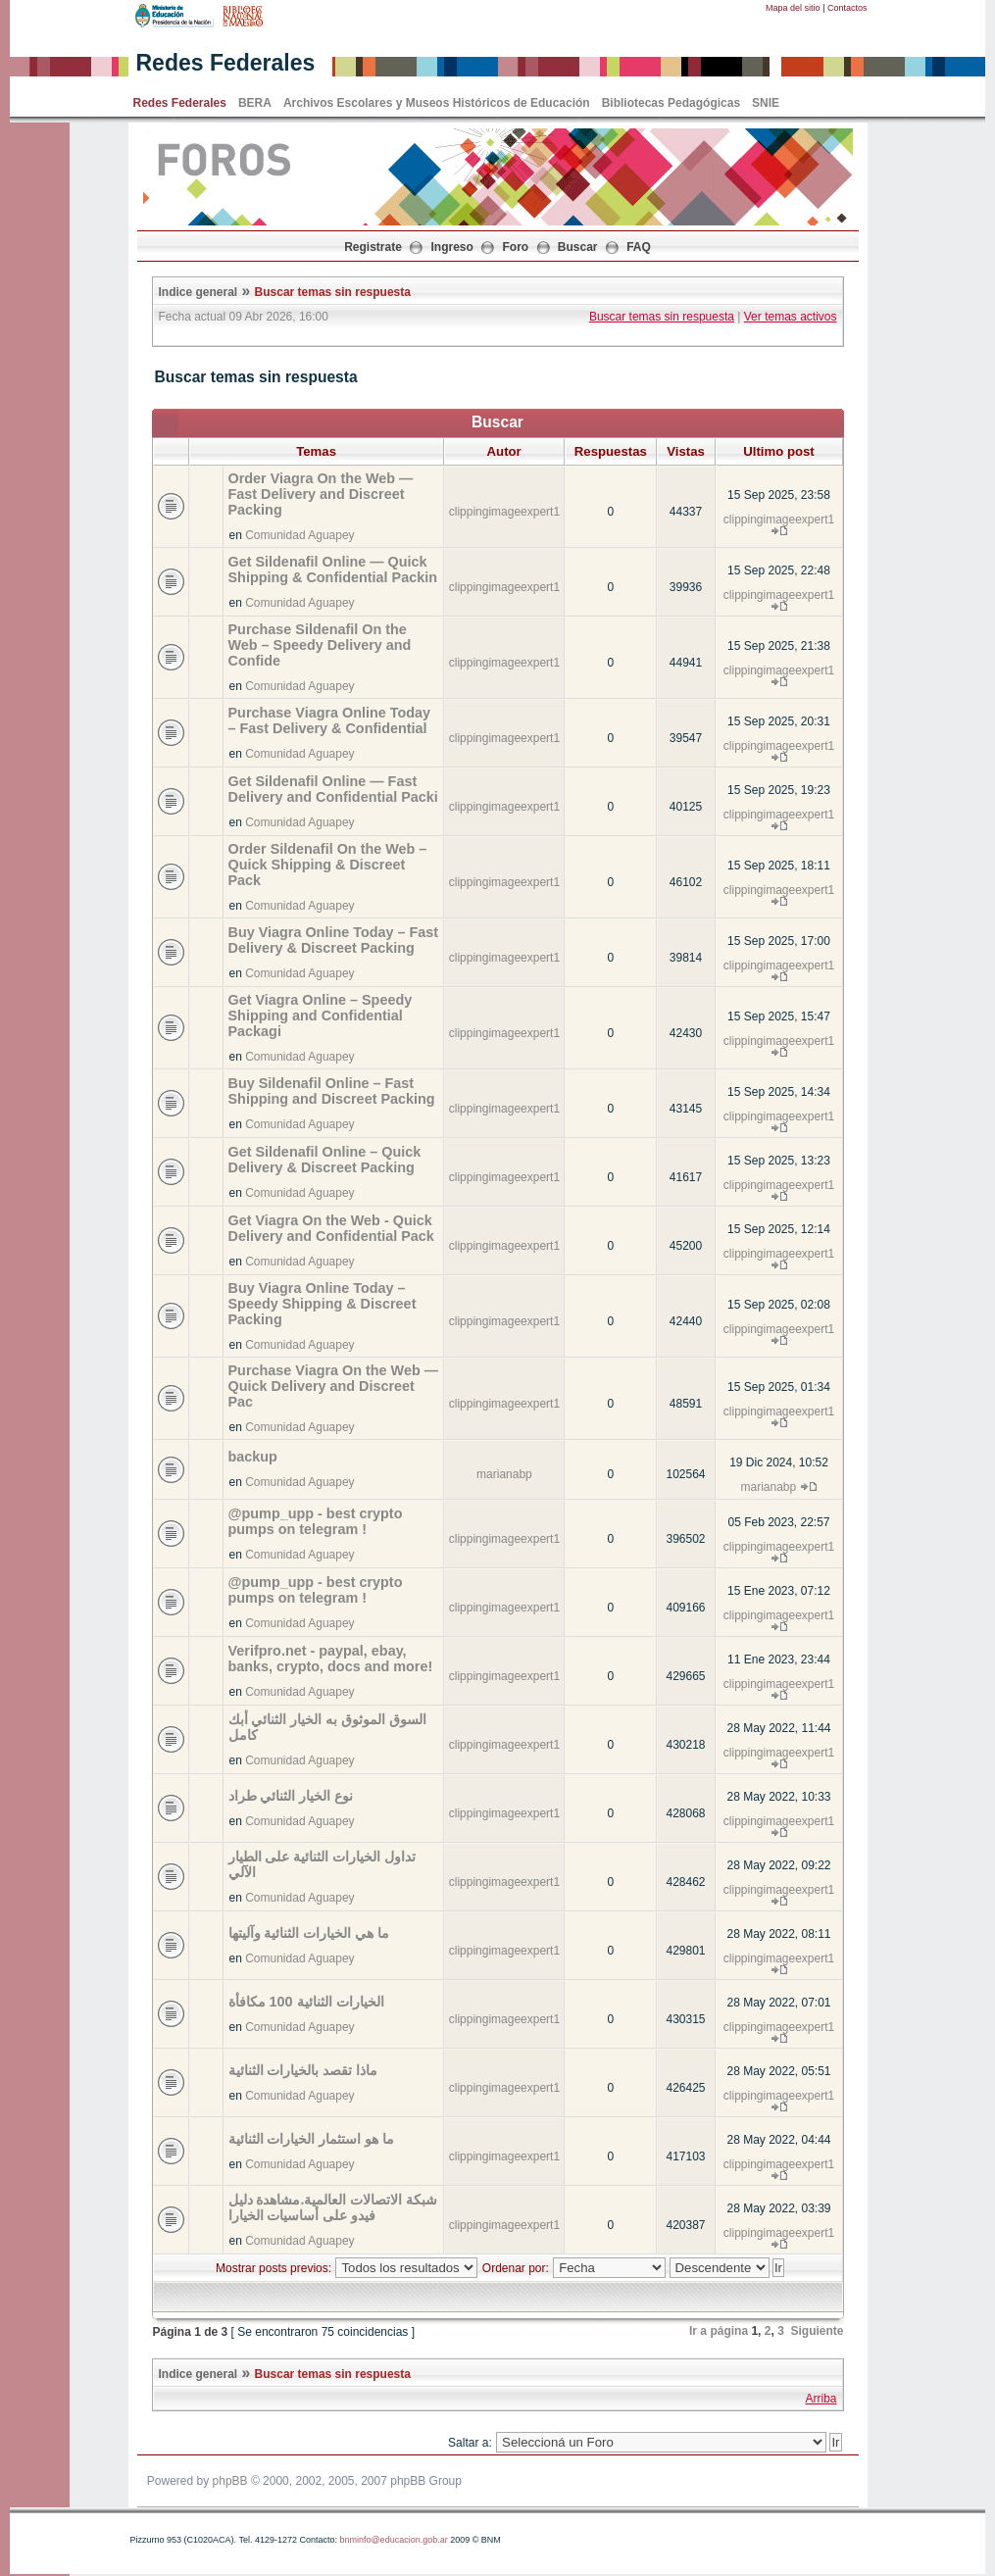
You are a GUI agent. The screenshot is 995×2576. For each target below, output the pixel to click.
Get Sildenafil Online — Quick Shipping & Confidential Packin (332, 569)
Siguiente (816, 2331)
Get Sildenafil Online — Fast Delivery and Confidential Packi (333, 789)
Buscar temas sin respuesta (333, 292)
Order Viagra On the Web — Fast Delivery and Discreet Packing (321, 494)
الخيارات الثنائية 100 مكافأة (306, 2001)
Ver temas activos (790, 316)
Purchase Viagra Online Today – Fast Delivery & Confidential (329, 720)
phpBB (230, 2481)
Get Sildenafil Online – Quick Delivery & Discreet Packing (325, 1159)
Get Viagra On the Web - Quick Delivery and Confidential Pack (331, 1228)
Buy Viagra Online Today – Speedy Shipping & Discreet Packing (322, 1303)
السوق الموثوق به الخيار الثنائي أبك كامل (327, 1727)
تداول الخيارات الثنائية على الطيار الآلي (322, 1864)
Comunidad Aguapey (299, 535)
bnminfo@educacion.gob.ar (393, 2540)
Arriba (820, 2398)
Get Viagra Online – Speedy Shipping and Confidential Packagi (320, 1015)
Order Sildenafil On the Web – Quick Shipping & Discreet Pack (327, 864)
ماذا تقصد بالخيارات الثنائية (303, 2070)
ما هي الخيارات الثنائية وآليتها (309, 1933)
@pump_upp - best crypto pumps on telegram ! (315, 1521)
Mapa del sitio (793, 8)
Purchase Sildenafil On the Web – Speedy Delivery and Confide (320, 645)
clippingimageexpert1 (504, 512)
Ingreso (452, 247)
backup (252, 1456)
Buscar (578, 247)
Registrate (373, 247)
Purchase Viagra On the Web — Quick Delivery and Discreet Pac (333, 1386)
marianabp (504, 1474)
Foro (516, 247)
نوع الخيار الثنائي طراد (291, 1796)
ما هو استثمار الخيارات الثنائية (311, 2139)
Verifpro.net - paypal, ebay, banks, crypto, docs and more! (330, 1658)
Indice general (198, 292)
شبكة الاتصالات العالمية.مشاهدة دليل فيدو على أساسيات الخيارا (333, 2207)
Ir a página (718, 2331)
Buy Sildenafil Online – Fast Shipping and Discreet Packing (331, 1091)
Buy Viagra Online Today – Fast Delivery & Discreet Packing (333, 940)
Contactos (847, 8)
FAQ (638, 247)
